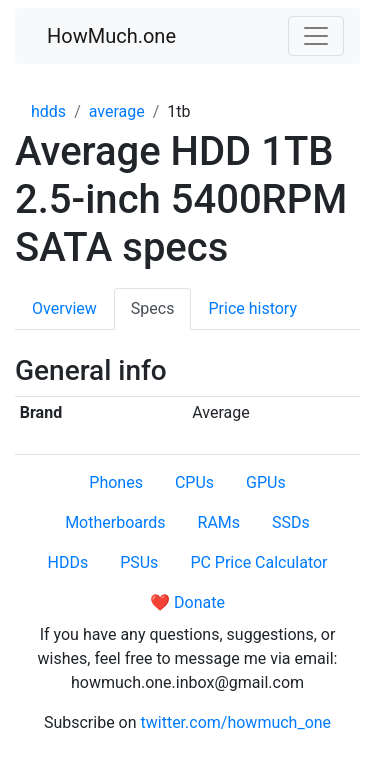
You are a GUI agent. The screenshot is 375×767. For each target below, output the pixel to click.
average (117, 111)
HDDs (67, 562)
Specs (153, 308)
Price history (252, 308)
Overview (64, 308)
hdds (48, 111)
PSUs (139, 562)
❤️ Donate (187, 602)
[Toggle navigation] (316, 36)
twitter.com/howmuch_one (236, 722)
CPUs (194, 482)
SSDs (291, 522)
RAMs (219, 522)
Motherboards (115, 522)
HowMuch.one (111, 36)
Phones (116, 482)
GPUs (266, 482)
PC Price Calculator (258, 562)
